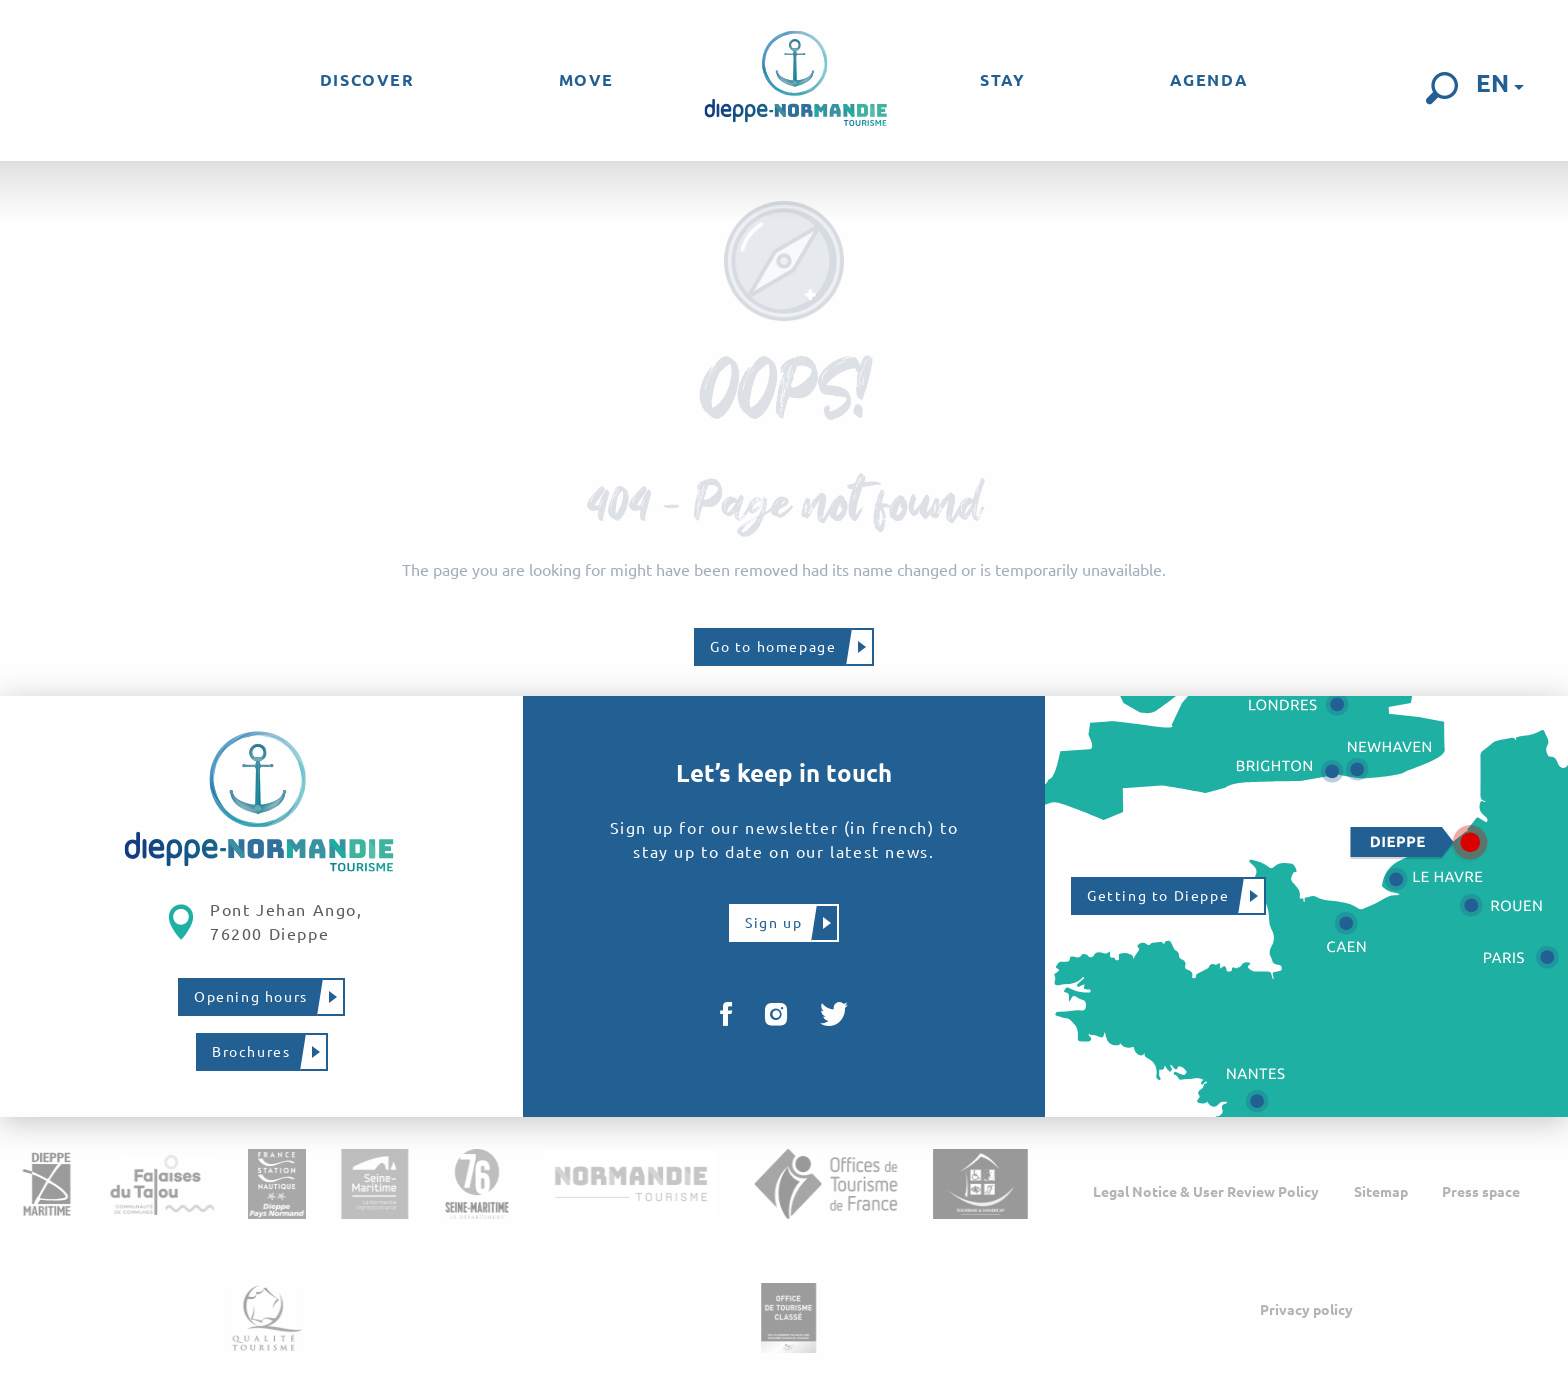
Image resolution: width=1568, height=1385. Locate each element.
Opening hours (251, 997)
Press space (1481, 1192)
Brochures (251, 1052)
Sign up (773, 923)
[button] (1442, 88)
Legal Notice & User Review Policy (1206, 1192)
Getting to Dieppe (1158, 896)
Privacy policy (1306, 1310)
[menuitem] (367, 80)
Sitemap (1381, 1192)
